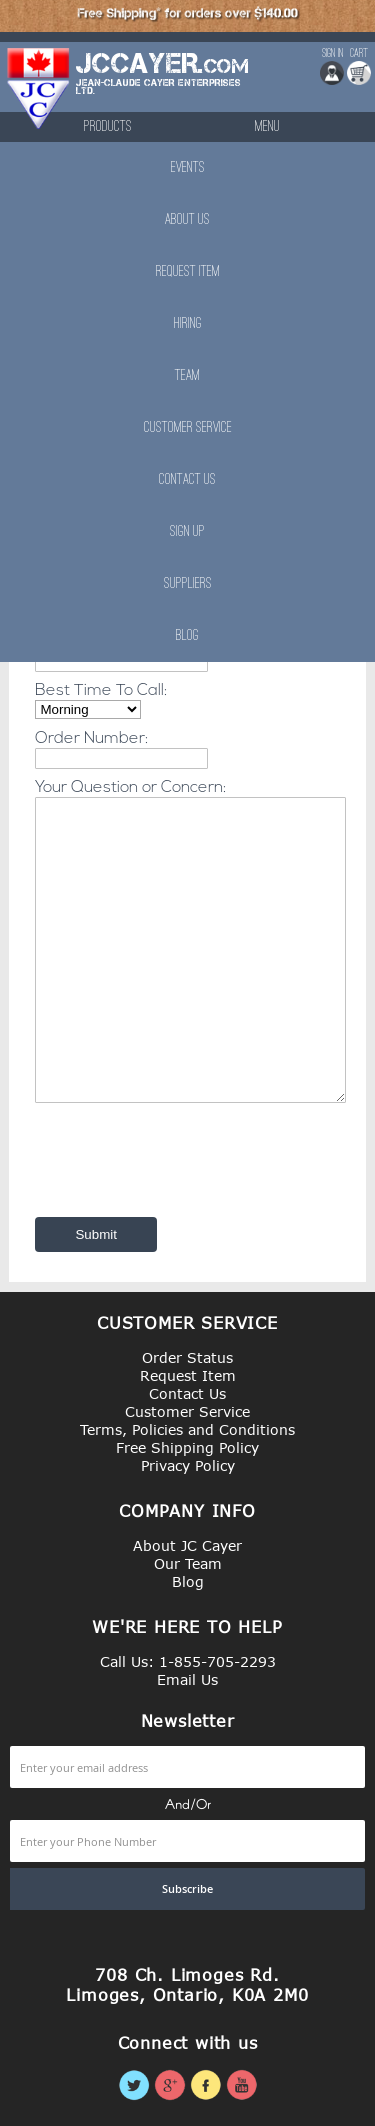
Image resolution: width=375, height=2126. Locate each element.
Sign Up (187, 532)
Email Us (187, 1679)
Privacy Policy (188, 1465)
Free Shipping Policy (187, 1447)
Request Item (188, 272)
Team (187, 376)
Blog (187, 636)
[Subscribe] (187, 1889)
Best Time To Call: (101, 691)
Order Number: (91, 739)
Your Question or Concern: (130, 788)
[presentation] (181, 1158)
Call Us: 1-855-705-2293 (188, 1661)
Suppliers (188, 584)
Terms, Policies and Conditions (187, 1429)
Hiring (188, 324)
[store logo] (39, 88)
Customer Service (188, 428)
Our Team (188, 1563)
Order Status (187, 1357)
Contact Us (187, 480)
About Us (187, 220)
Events (188, 168)
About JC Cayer (187, 1545)
